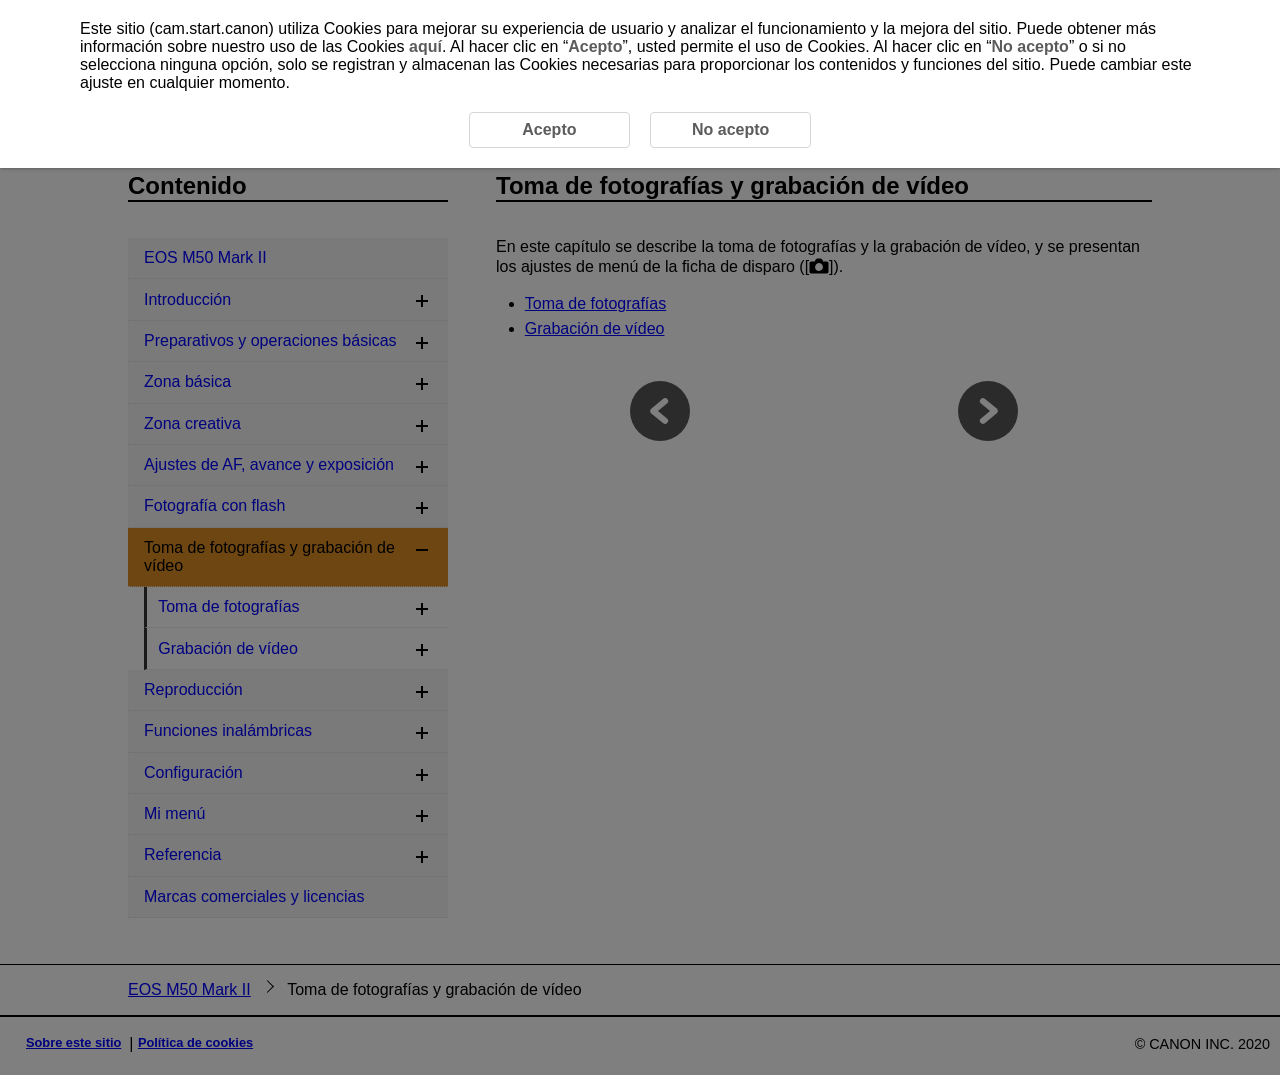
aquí (425, 46)
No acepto (1030, 46)
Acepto (595, 46)
